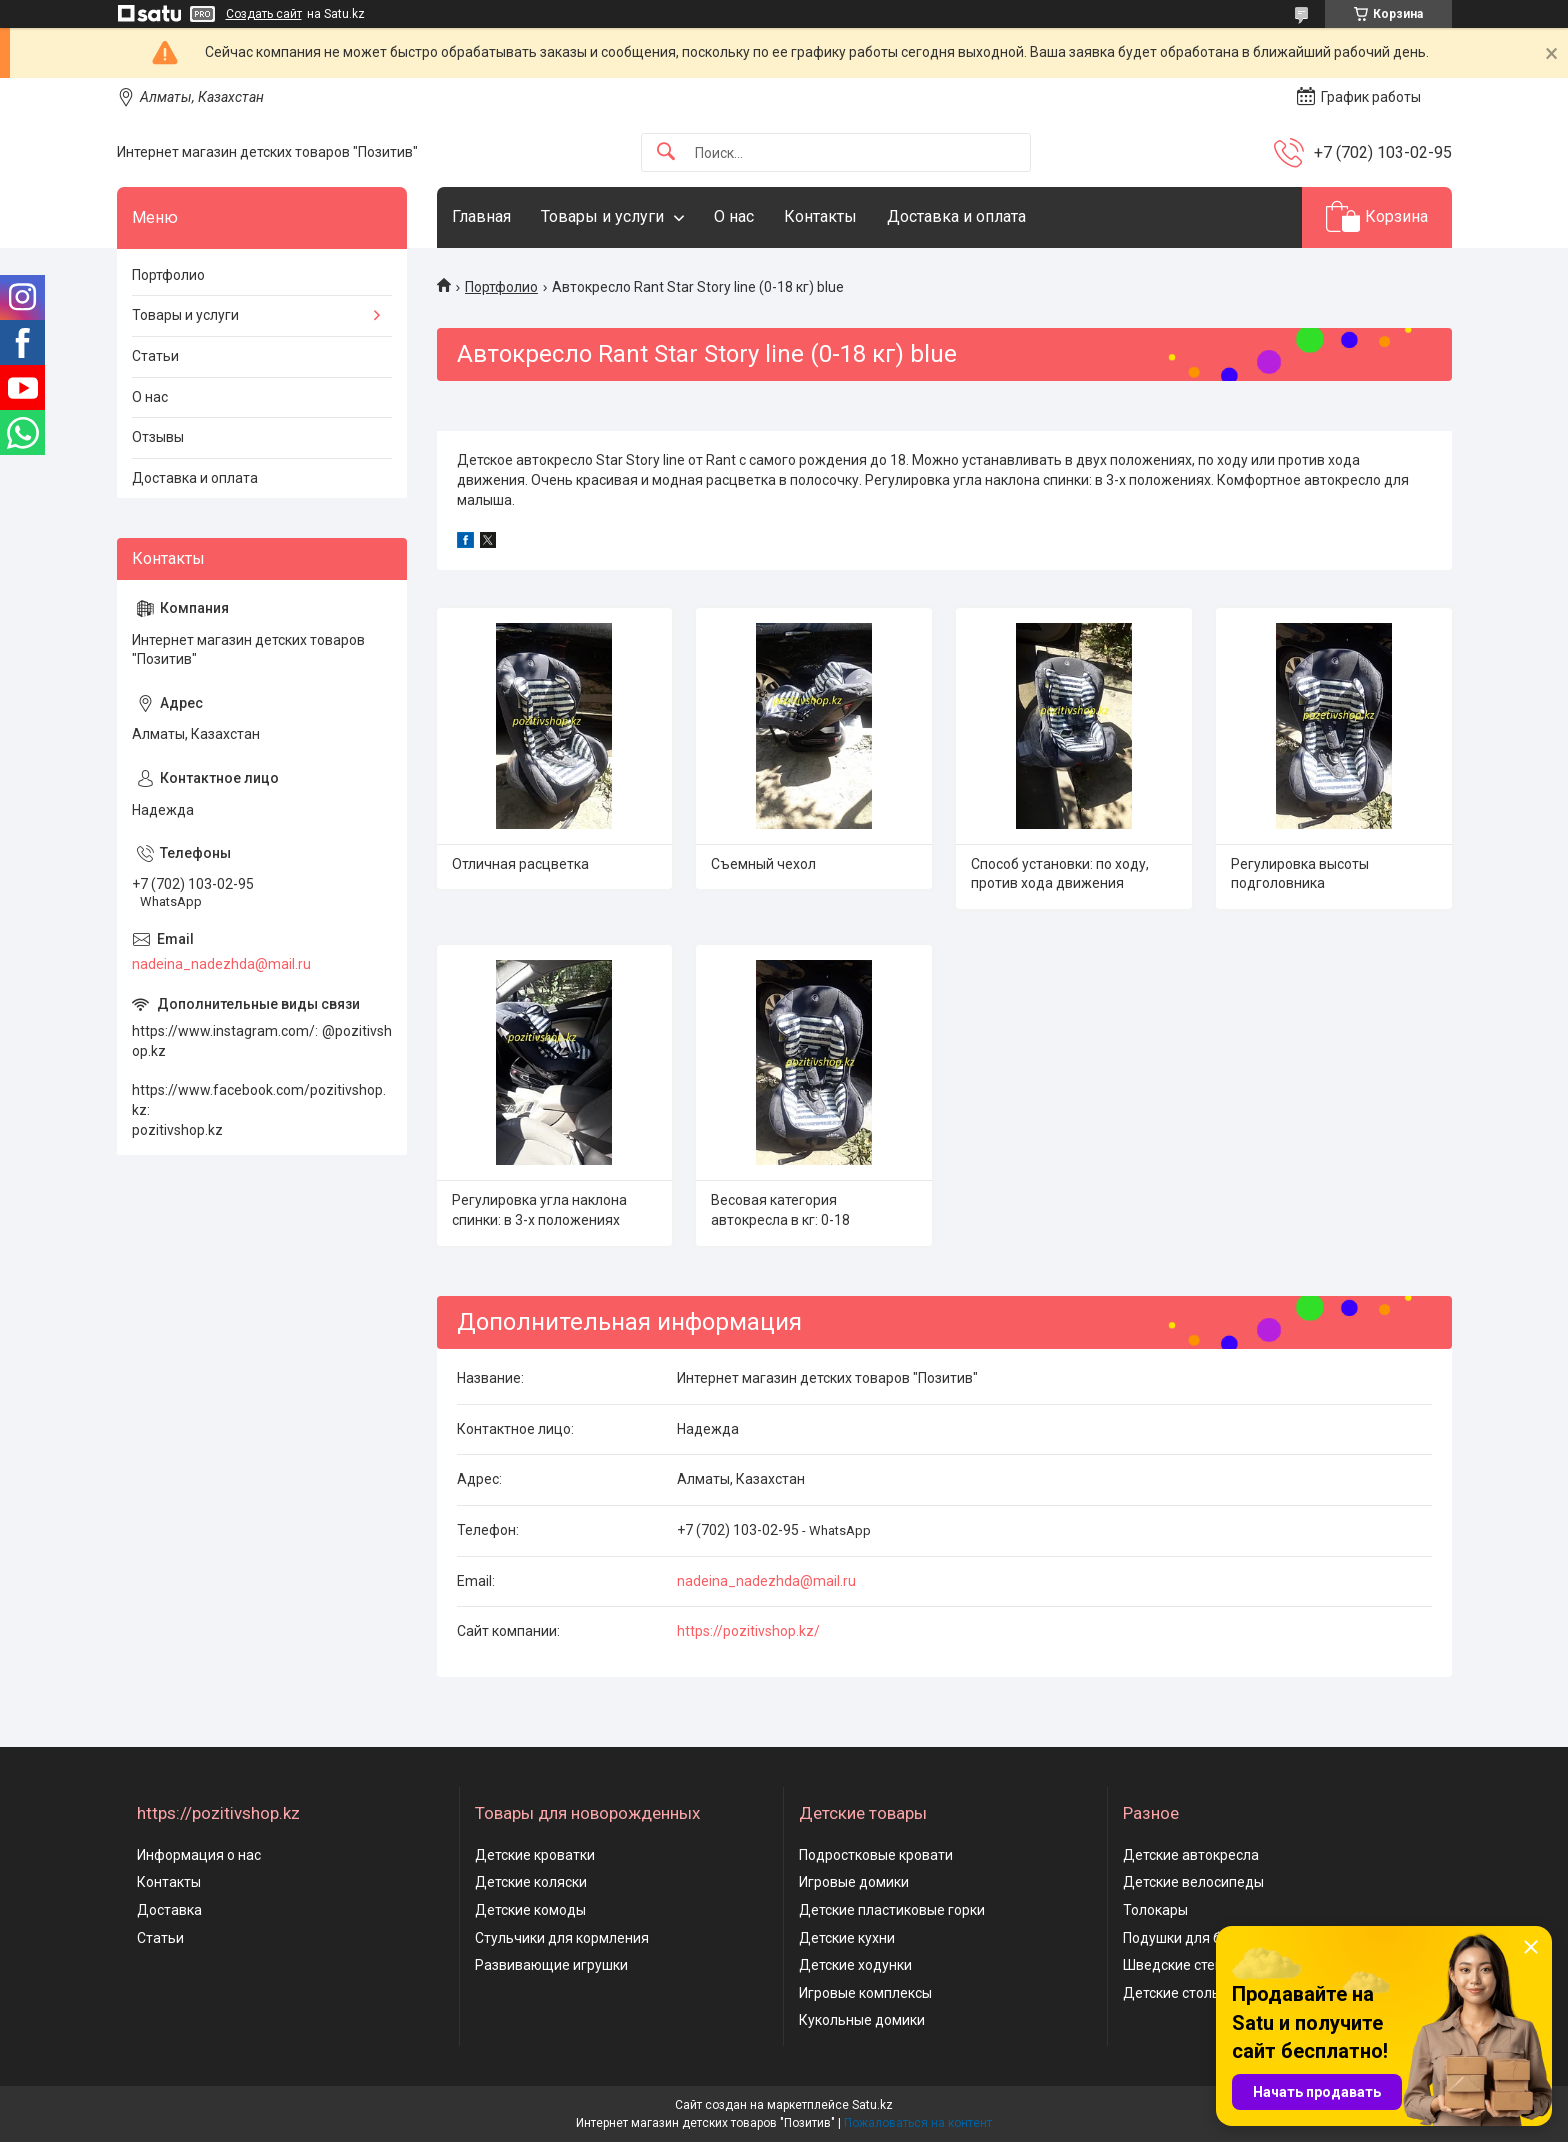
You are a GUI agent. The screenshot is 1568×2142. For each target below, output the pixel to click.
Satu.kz (872, 2105)
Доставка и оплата (956, 216)
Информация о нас (199, 1855)
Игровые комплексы (865, 1993)
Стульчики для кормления (562, 1938)
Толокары (1155, 1910)
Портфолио (501, 287)
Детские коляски (531, 1882)
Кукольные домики (862, 2020)
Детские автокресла (1191, 1855)
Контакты (820, 216)
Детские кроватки (535, 1855)
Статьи (155, 356)
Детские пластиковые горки (892, 1910)
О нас (734, 216)
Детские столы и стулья (1202, 1993)
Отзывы (158, 437)
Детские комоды (530, 1910)
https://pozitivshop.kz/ (748, 1631)
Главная (481, 216)
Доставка (169, 1910)
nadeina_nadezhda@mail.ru (766, 1581)
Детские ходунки (855, 1965)
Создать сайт (264, 14)
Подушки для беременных (1209, 1938)
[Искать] (666, 152)
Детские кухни (847, 1938)
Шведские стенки (1180, 1965)
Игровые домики (854, 1882)
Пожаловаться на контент (918, 2123)
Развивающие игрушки (551, 1965)
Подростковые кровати (876, 1855)
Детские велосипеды (1193, 1882)
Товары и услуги (602, 216)
